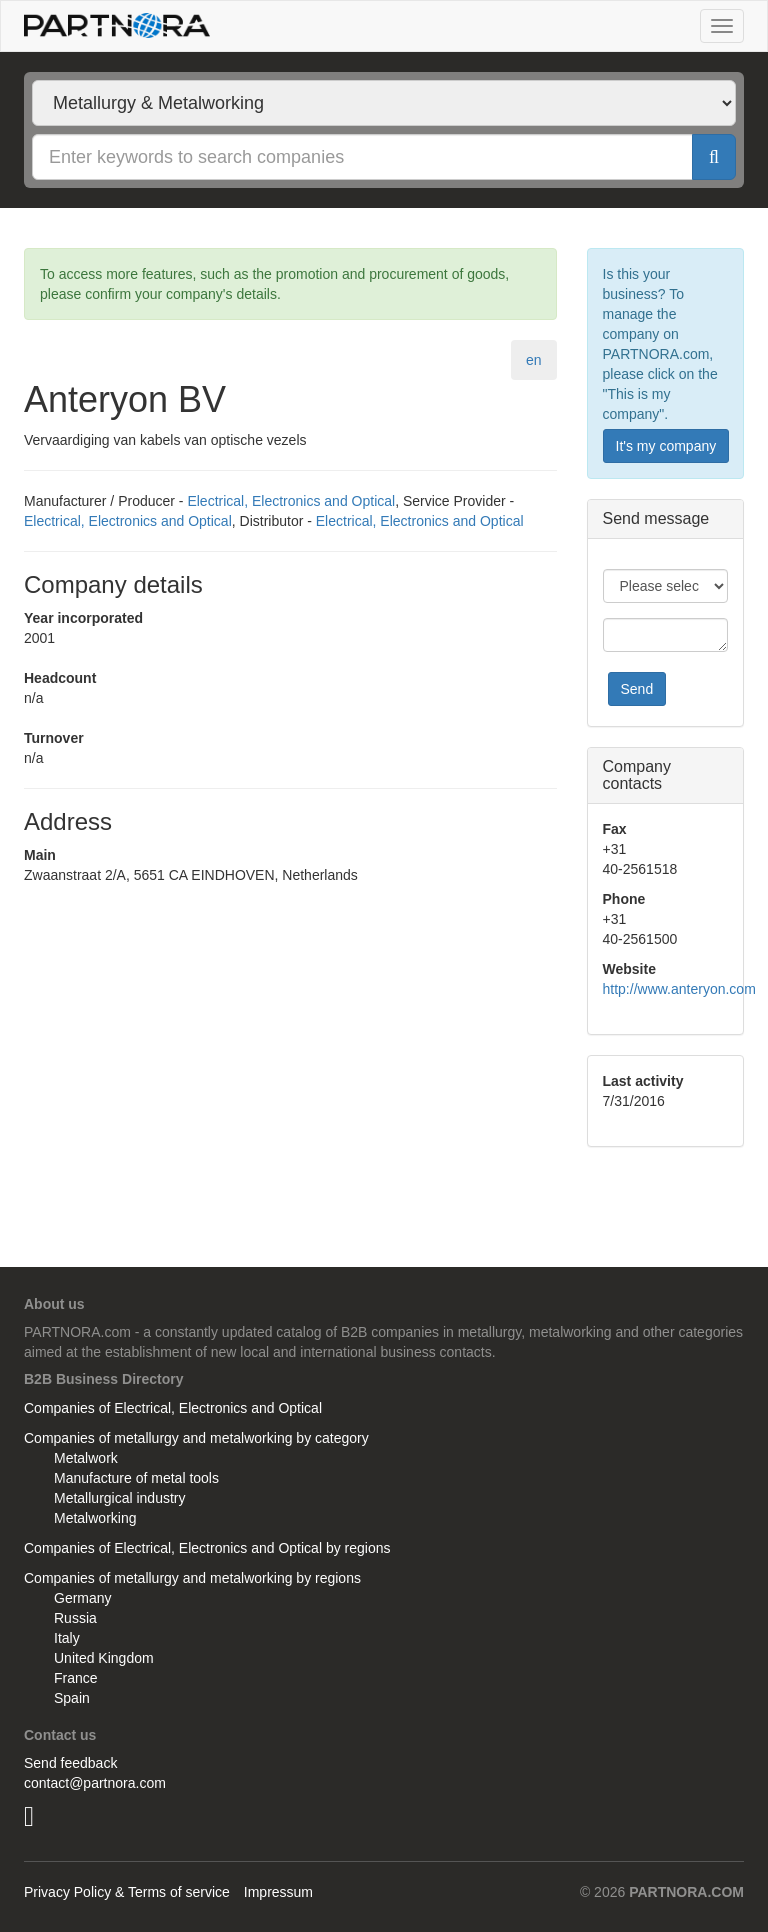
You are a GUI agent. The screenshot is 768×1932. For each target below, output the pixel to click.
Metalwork (86, 1458)
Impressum (278, 1892)
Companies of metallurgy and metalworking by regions (192, 1578)
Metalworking (95, 1518)
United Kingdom (104, 1658)
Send (637, 689)
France (76, 1678)
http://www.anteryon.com (679, 989)
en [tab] (534, 360)
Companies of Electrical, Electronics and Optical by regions (207, 1548)
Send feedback (70, 1763)
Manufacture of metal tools (136, 1478)
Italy (67, 1638)
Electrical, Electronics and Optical (291, 501)
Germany (83, 1598)
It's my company (666, 446)
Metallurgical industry (120, 1498)
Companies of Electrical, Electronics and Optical (173, 1408)
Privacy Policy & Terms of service (127, 1892)
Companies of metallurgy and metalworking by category (196, 1438)
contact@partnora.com (95, 1783)
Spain (72, 1698)
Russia (75, 1618)
